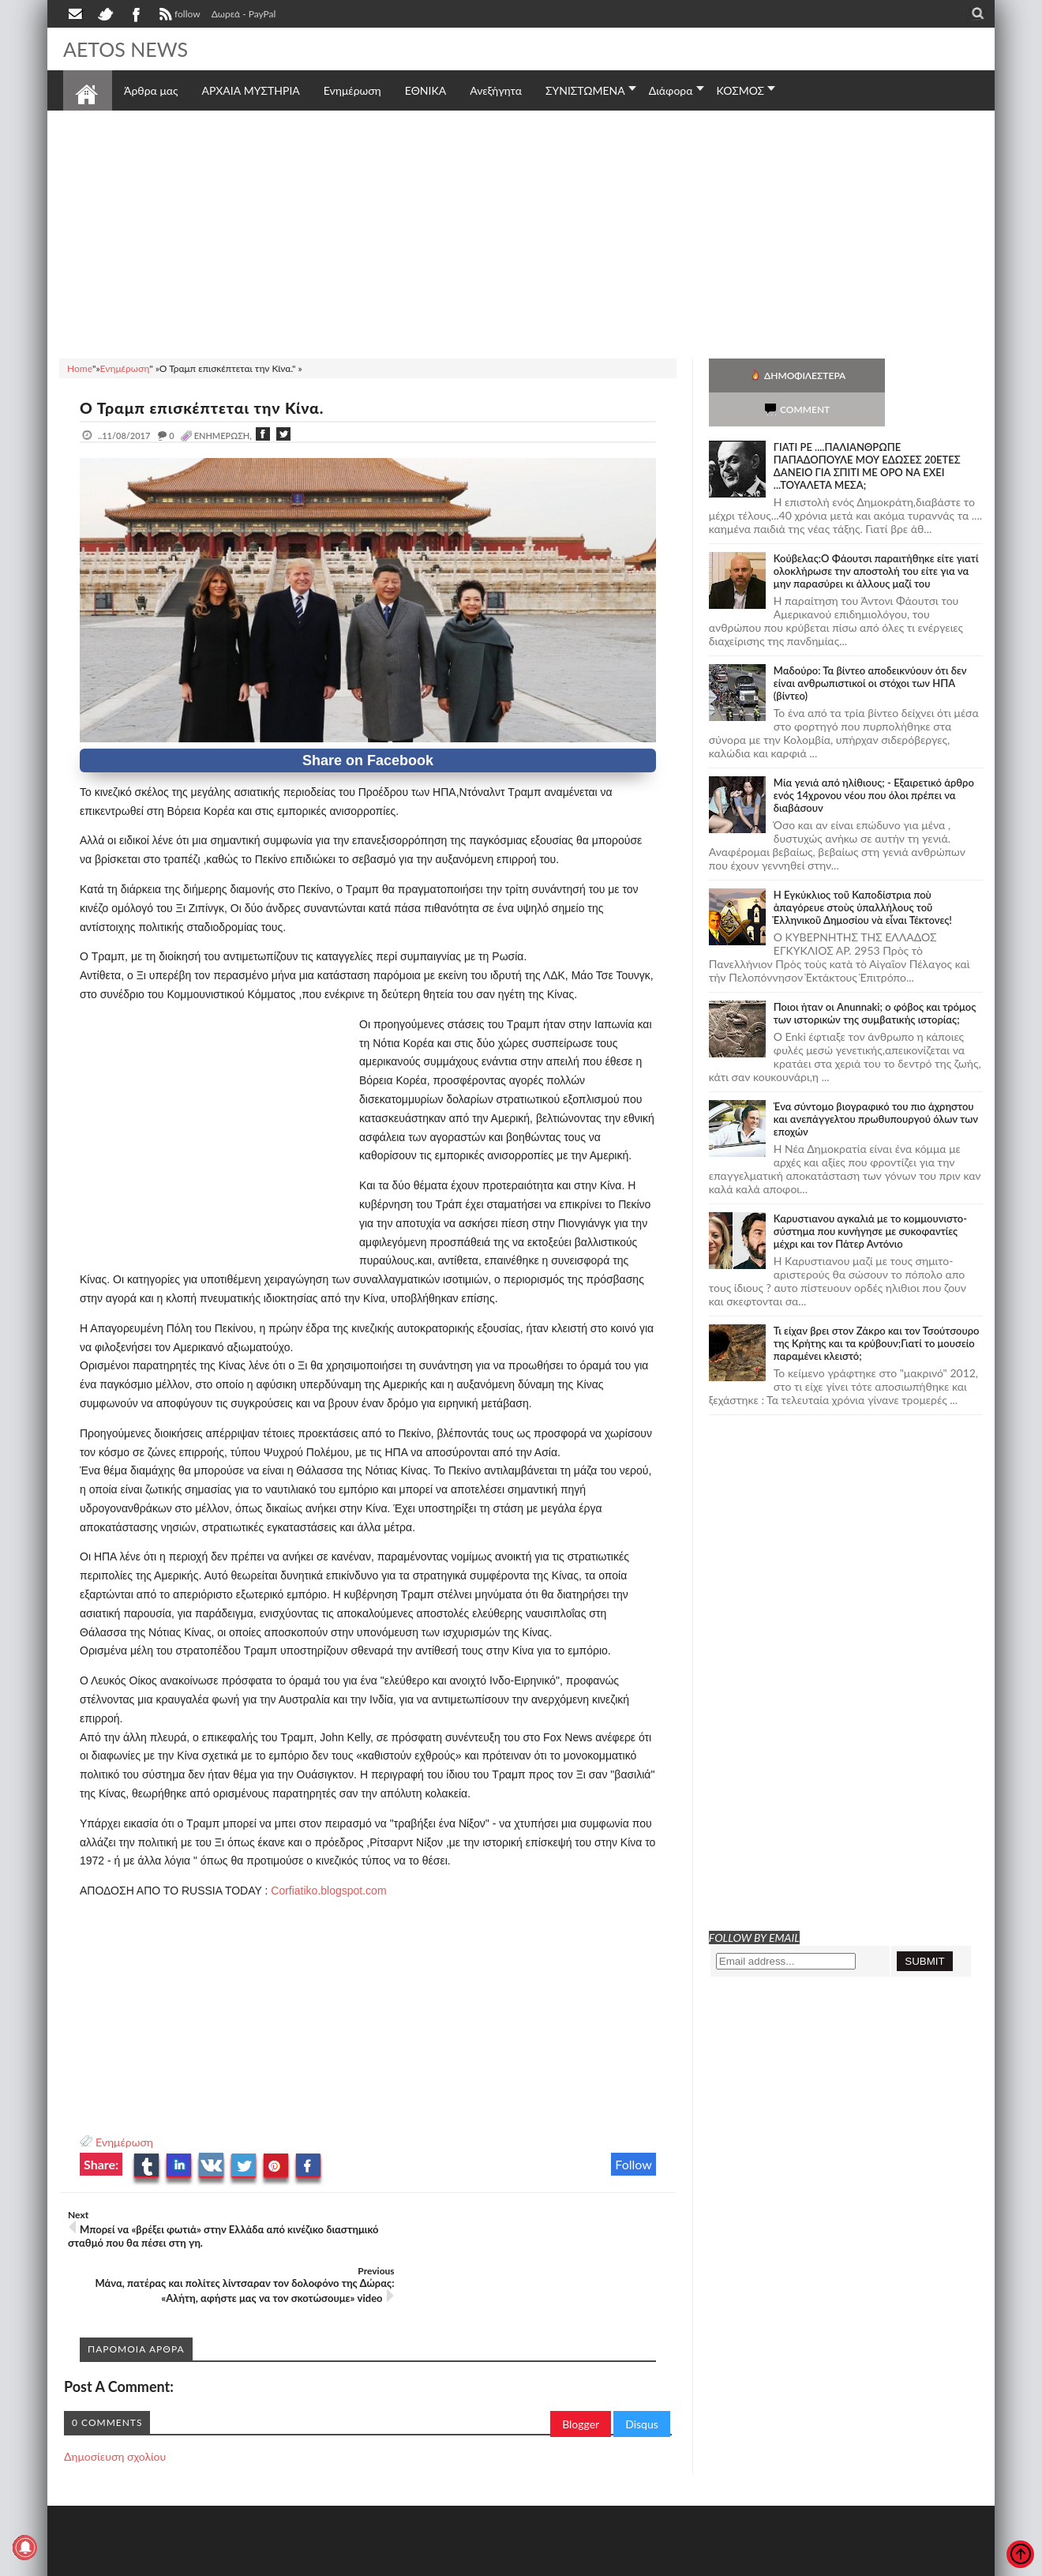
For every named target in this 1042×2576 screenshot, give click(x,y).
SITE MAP (288, 2562)
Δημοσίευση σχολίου (115, 2400)
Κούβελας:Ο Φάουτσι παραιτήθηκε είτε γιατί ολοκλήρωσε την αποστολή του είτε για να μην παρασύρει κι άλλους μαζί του (876, 537)
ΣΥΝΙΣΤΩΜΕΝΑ (585, 90)
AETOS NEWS (128, 49)
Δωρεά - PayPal (244, 14)
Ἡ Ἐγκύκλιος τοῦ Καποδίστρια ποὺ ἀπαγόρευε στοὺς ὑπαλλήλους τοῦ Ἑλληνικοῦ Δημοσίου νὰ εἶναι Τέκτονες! (863, 873)
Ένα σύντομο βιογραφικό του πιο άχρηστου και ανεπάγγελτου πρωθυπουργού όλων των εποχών (876, 1085)
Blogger (580, 2368)
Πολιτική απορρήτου (359, 2562)
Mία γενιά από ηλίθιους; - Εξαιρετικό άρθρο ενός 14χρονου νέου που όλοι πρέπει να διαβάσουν (874, 761)
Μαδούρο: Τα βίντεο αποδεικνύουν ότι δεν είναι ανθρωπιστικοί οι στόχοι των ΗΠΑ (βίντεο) (870, 649)
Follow (633, 2164)
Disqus (641, 2368)
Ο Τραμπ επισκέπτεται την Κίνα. (206, 407)
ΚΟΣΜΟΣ (741, 90)
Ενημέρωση (124, 2142)
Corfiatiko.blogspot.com (328, 1890)
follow (178, 16)
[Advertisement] (521, 232)
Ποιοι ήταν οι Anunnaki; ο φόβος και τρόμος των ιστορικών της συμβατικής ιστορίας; (875, 979)
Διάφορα (671, 90)
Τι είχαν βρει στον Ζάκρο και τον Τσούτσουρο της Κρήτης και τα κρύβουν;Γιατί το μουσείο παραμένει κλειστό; (877, 1309)
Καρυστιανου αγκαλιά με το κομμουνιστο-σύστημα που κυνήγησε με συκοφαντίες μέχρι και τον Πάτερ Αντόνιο (870, 1197)
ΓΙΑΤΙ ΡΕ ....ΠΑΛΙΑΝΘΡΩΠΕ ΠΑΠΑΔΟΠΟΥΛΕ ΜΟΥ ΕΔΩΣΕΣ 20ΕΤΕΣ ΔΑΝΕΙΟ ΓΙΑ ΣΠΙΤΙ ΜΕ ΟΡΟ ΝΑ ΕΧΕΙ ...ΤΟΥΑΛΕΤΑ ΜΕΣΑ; (867, 432)
